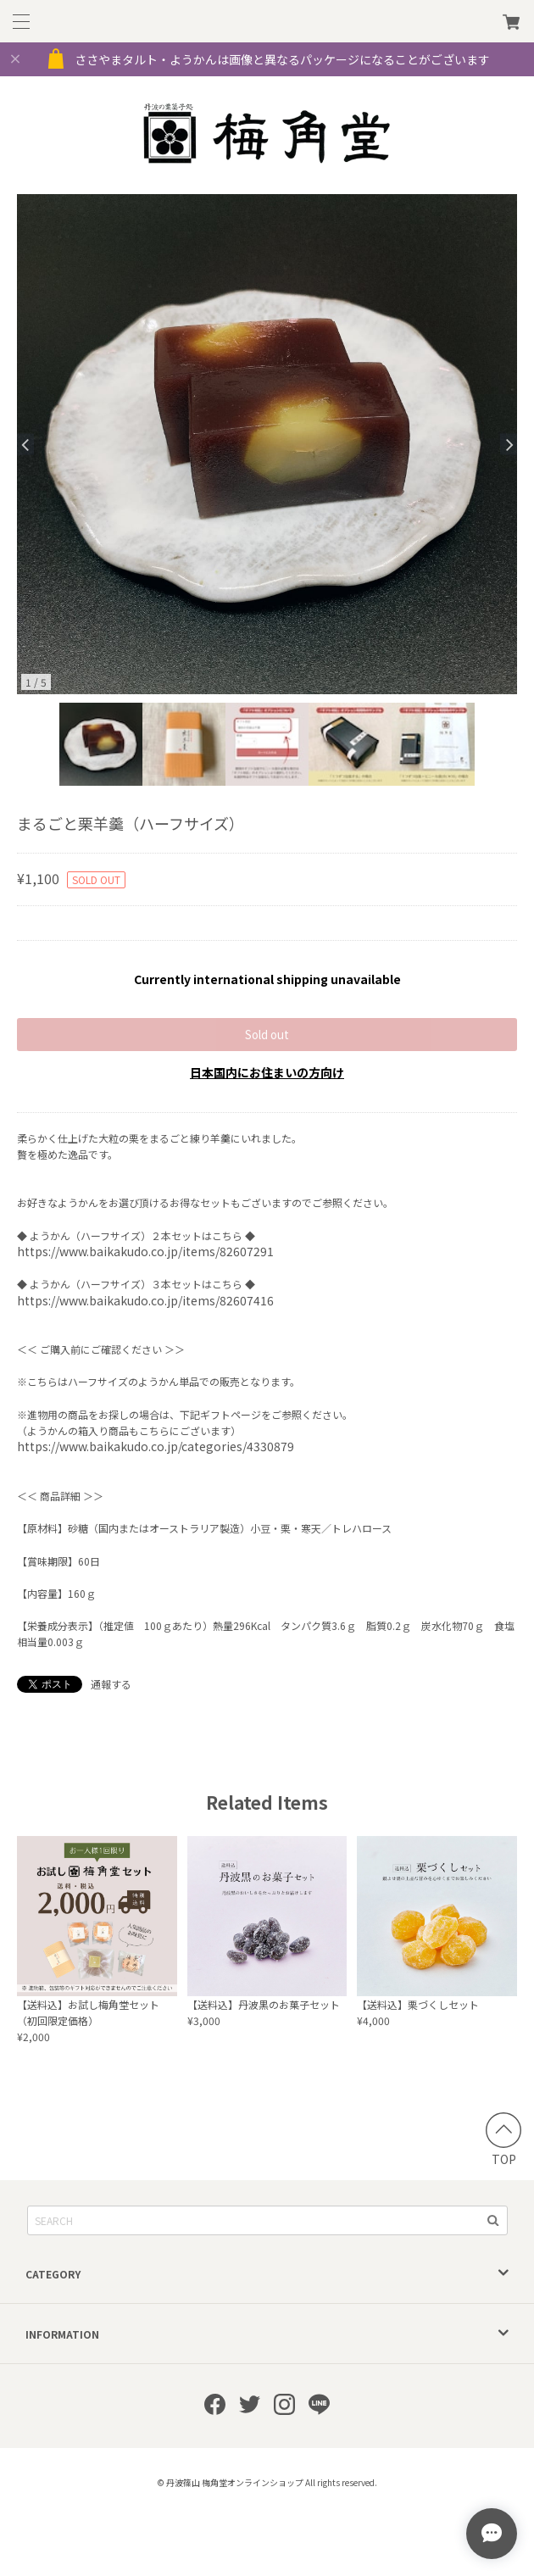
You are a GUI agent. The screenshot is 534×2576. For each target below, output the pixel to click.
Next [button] (508, 444)
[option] (267, 444)
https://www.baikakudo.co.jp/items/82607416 (145, 1300)
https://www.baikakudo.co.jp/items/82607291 (145, 1251)
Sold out (267, 1035)
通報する (111, 1684)
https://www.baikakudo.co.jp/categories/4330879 (155, 1446)
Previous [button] (25, 444)
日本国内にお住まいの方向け (267, 1072)
